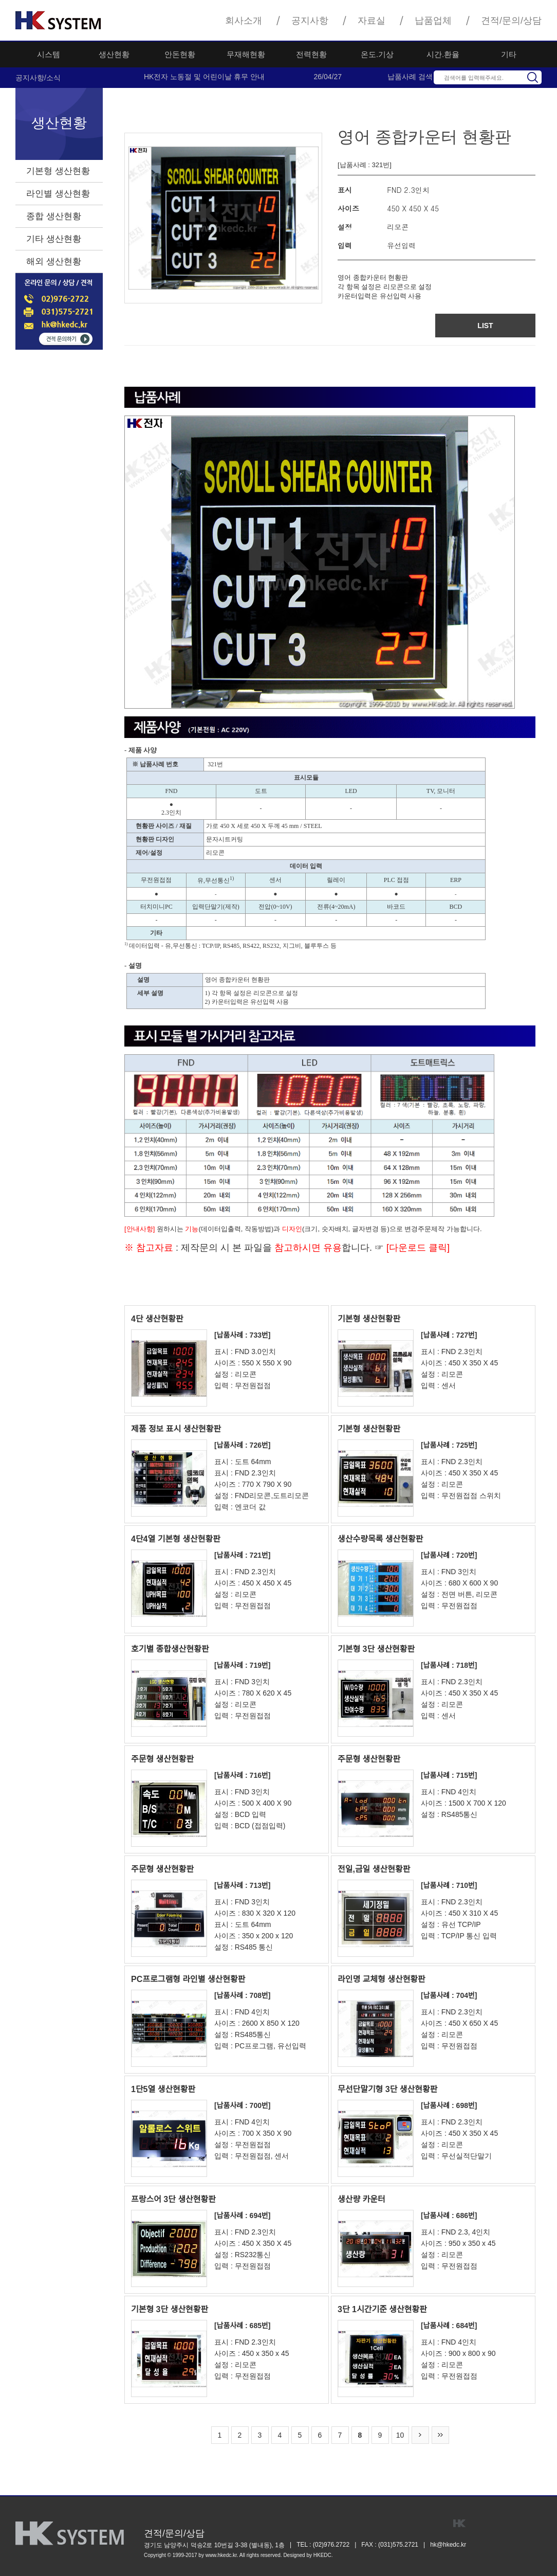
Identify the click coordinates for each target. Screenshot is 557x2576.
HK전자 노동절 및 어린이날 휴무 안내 (204, 77)
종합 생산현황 (53, 216)
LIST (485, 325)
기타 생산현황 (53, 239)
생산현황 (114, 54)
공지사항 (309, 20)
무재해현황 (246, 54)
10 (400, 2435)
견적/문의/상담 (511, 20)
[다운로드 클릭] (417, 1247)
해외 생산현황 (53, 261)
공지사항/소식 (38, 78)
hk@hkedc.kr (448, 2544)
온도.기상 (377, 54)
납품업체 (433, 20)
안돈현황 (179, 54)
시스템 (48, 54)
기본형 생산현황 (58, 171)
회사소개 (243, 20)
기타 (508, 54)
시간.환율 (442, 54)
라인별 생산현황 (58, 194)
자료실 (371, 20)
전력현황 (311, 54)
